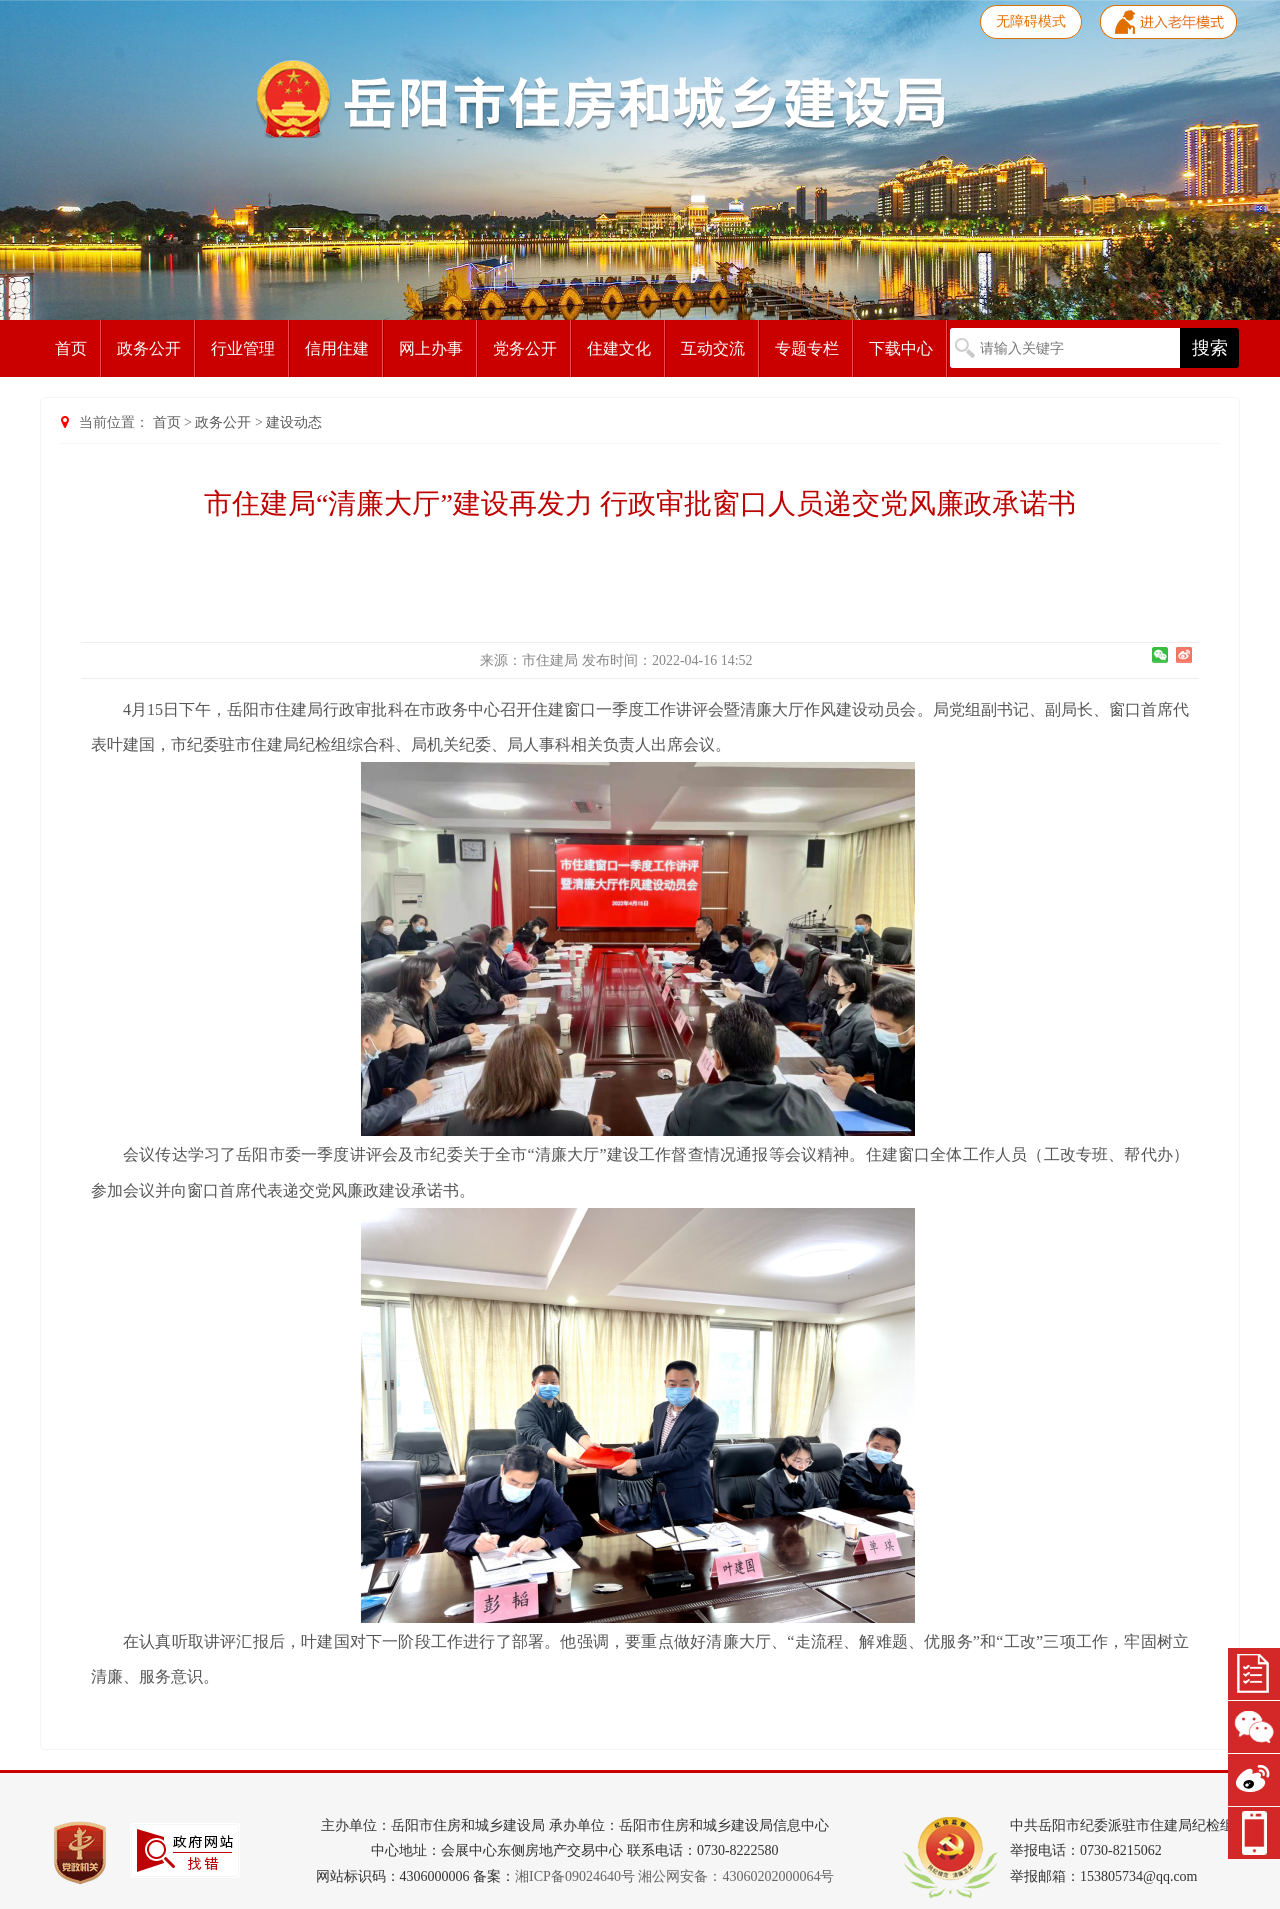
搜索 (1210, 348)
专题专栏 (807, 348)
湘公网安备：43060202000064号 (736, 1876)
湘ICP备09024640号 (575, 1876)
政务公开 (149, 348)
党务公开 (525, 348)
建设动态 (294, 422)
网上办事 (431, 348)
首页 (71, 348)
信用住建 (337, 348)
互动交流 (713, 348)
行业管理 (243, 348)
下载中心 (901, 348)
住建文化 (619, 348)
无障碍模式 (1031, 21)
